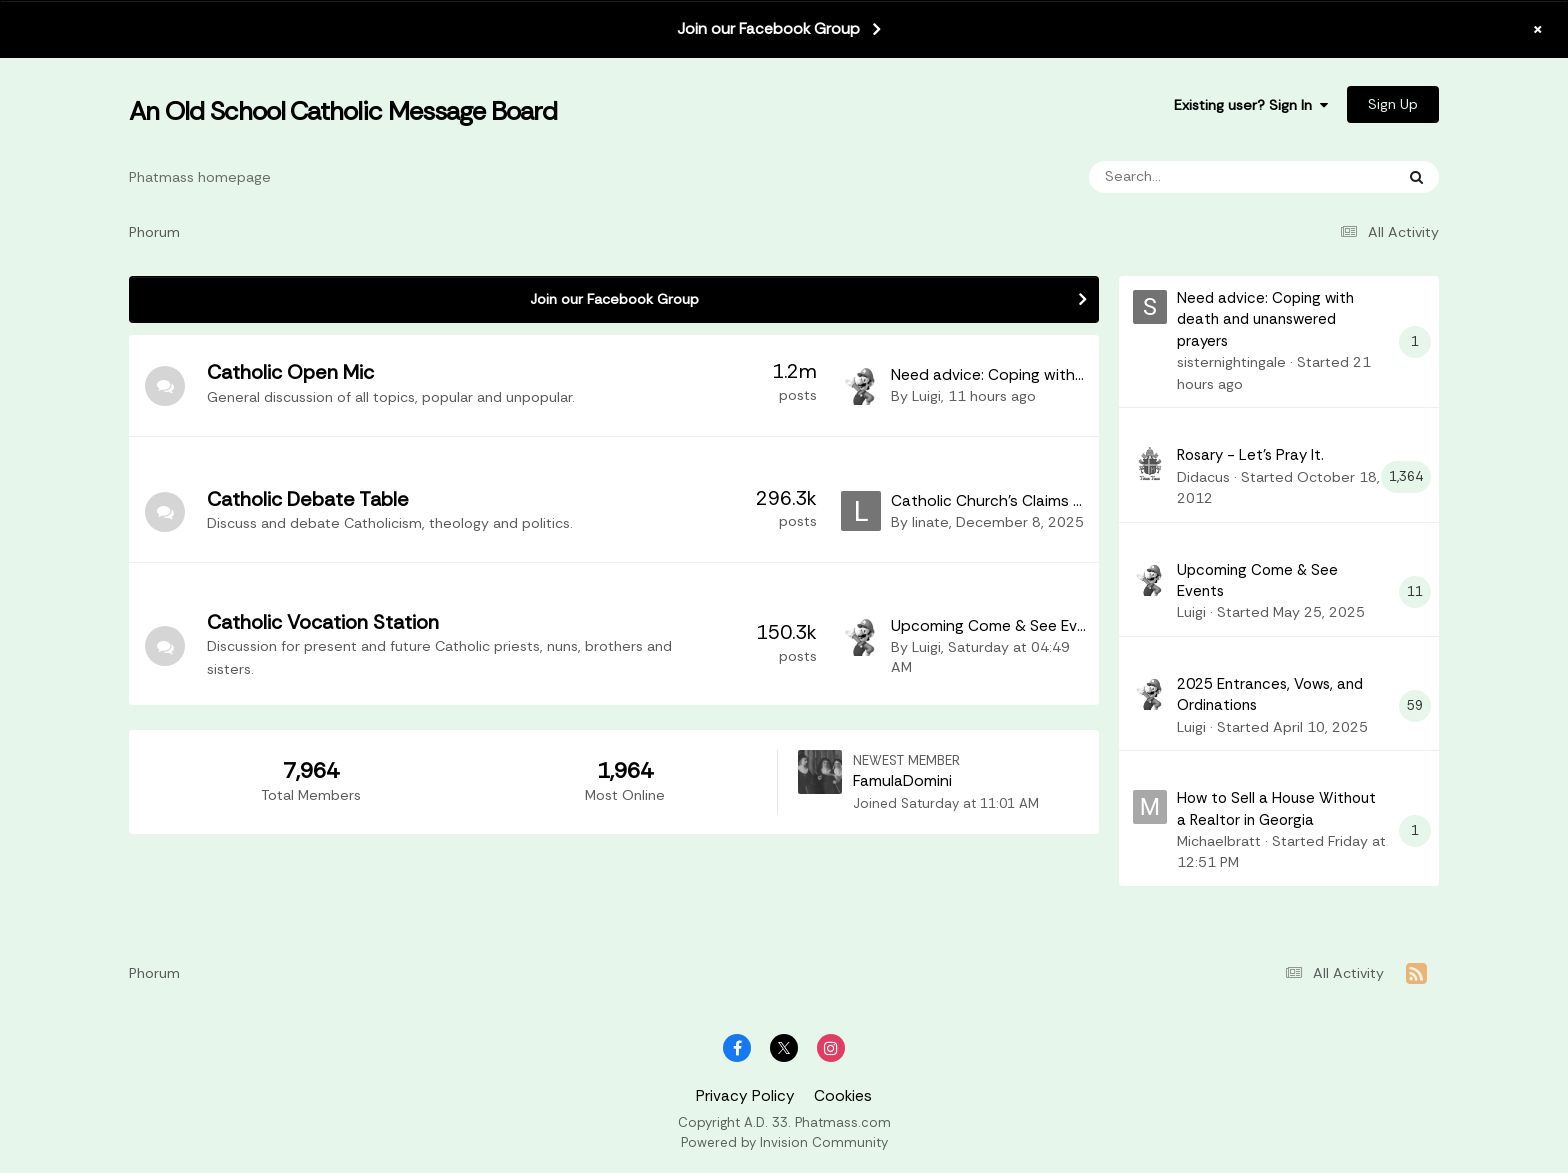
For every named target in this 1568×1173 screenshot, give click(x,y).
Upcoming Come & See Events (1000, 626)
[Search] (1184, 177)
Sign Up (1393, 104)
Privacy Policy (745, 1096)
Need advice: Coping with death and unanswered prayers (1265, 319)
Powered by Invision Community (784, 1142)
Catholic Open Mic (290, 372)
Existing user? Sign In (1251, 105)
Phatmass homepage (200, 177)
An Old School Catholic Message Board (343, 111)
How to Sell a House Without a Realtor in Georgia (1276, 808)
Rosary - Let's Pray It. (1250, 455)
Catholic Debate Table (308, 499)
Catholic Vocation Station (323, 622)
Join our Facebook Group (768, 29)
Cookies (843, 1096)
